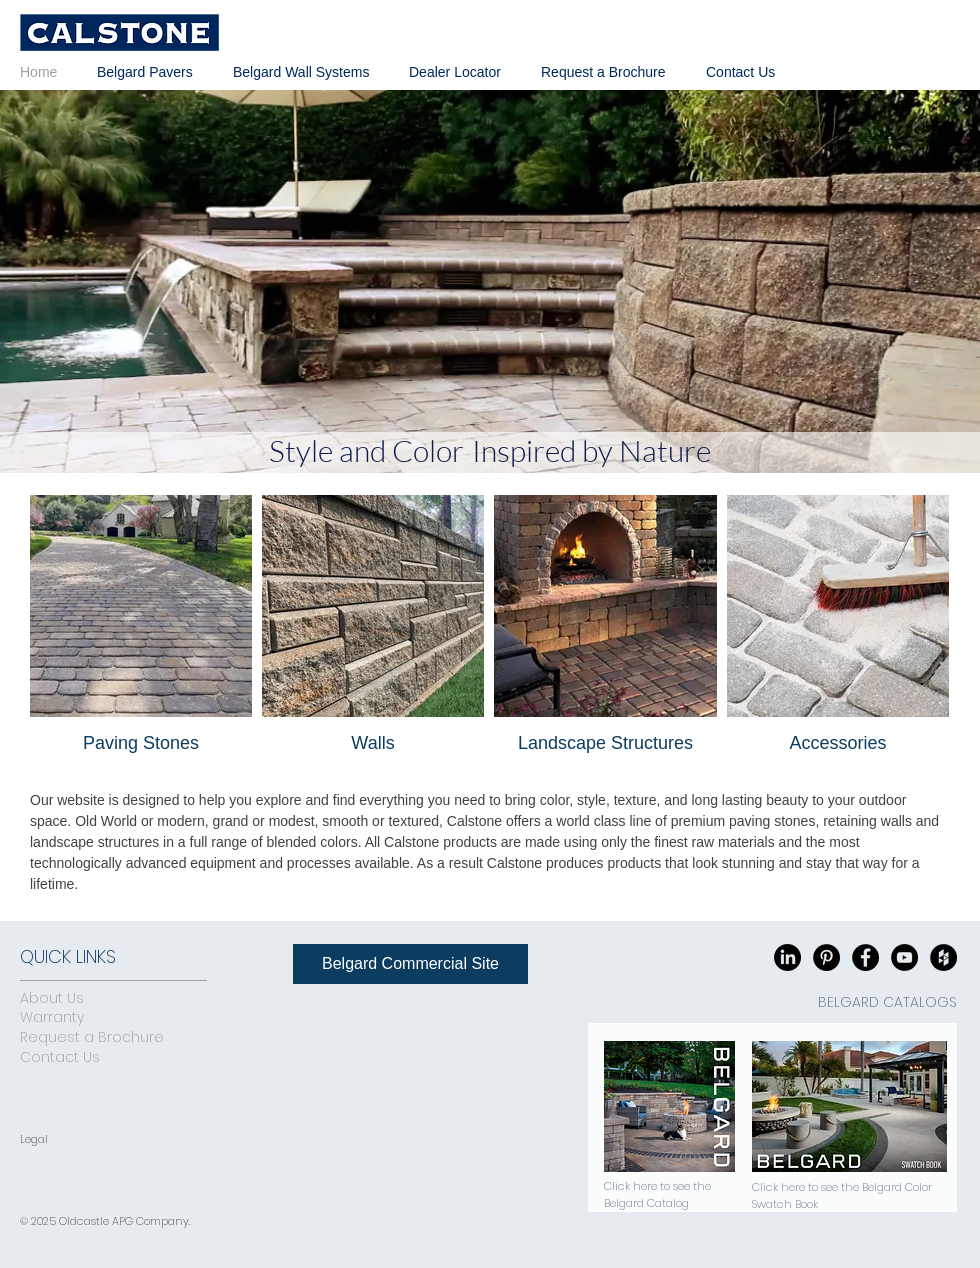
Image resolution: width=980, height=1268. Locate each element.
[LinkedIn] (787, 957)
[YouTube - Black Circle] (904, 957)
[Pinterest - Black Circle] (826, 957)
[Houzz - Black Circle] (943, 957)
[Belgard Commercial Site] (410, 964)
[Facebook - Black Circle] (865, 957)
